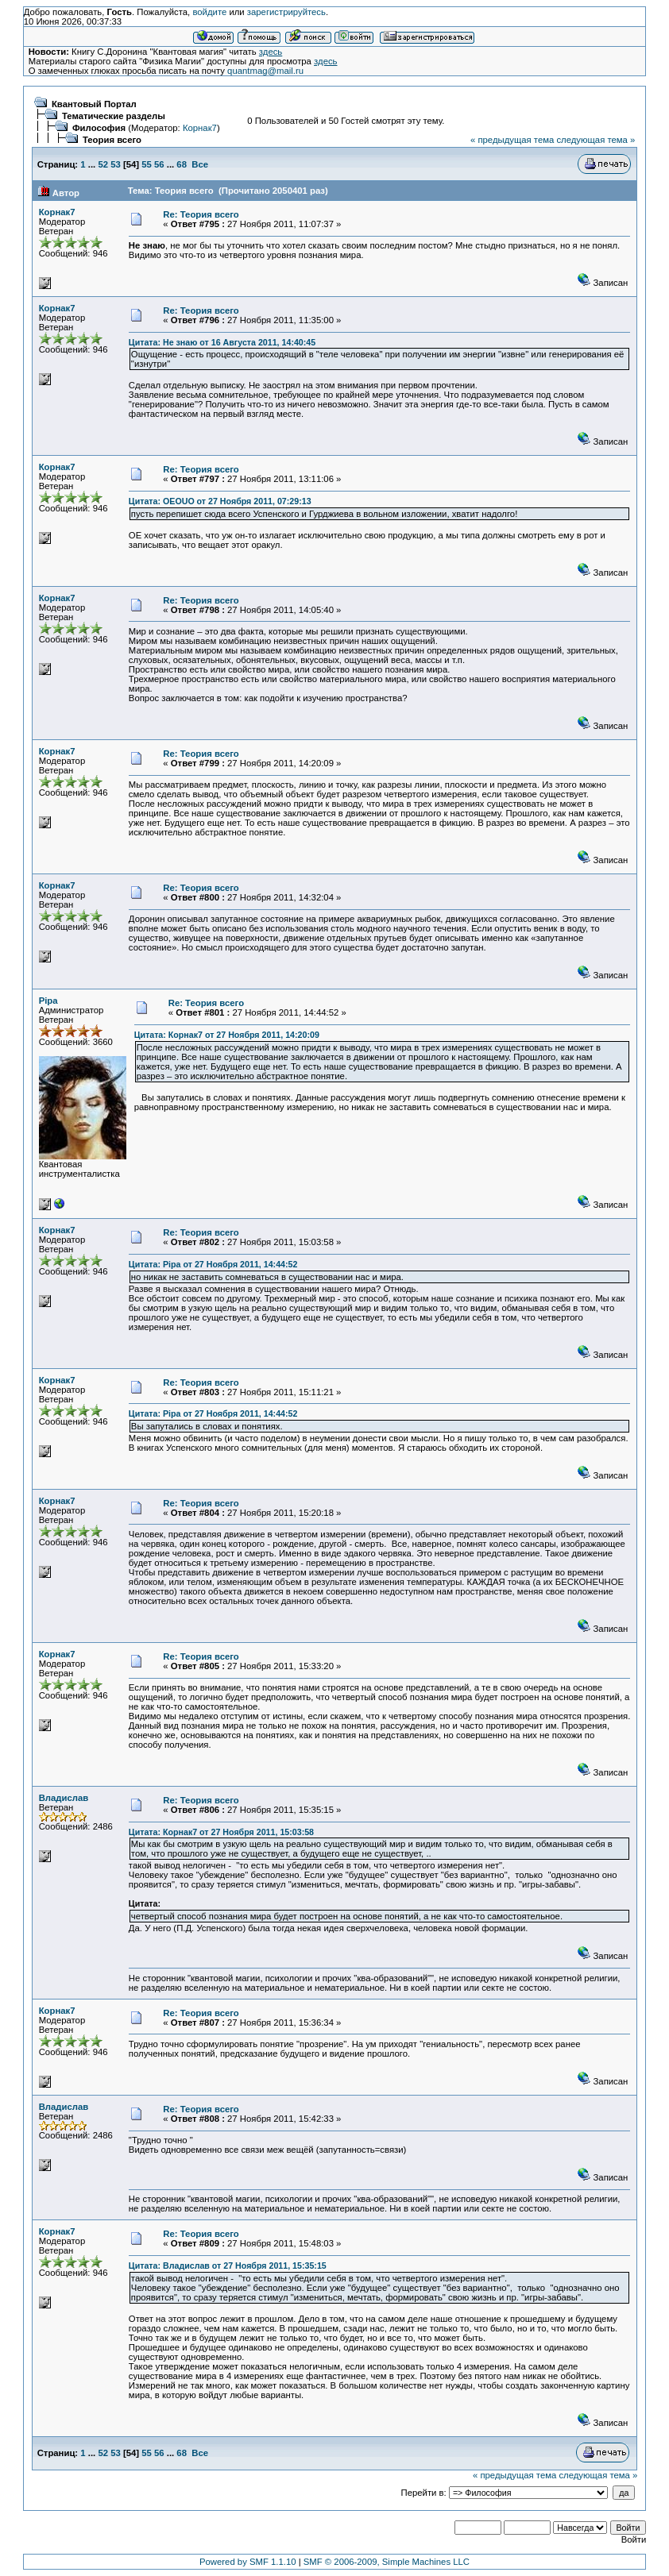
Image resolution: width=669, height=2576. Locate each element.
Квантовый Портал (94, 104)
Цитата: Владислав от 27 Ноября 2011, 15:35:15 (228, 2265)
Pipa (48, 1000)
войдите (209, 12)
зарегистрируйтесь (286, 12)
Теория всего (112, 140)
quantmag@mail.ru (265, 70)
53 (115, 164)
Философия (99, 128)
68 (181, 164)
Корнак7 (200, 128)
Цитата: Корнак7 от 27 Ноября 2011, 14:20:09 (226, 1034)
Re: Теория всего (200, 214)
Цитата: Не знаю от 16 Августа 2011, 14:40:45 (222, 342)
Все (199, 164)
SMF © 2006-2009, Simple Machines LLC (387, 2561)
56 (159, 164)
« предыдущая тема (512, 140)
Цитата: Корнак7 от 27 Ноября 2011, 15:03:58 (221, 1832)
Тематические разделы (113, 116)
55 (146, 164)
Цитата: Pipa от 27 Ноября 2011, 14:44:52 (213, 1264)
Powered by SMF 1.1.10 (247, 2561)
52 (103, 164)
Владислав (64, 1798)
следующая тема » (595, 140)
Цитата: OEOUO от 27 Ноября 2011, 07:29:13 (220, 501)
